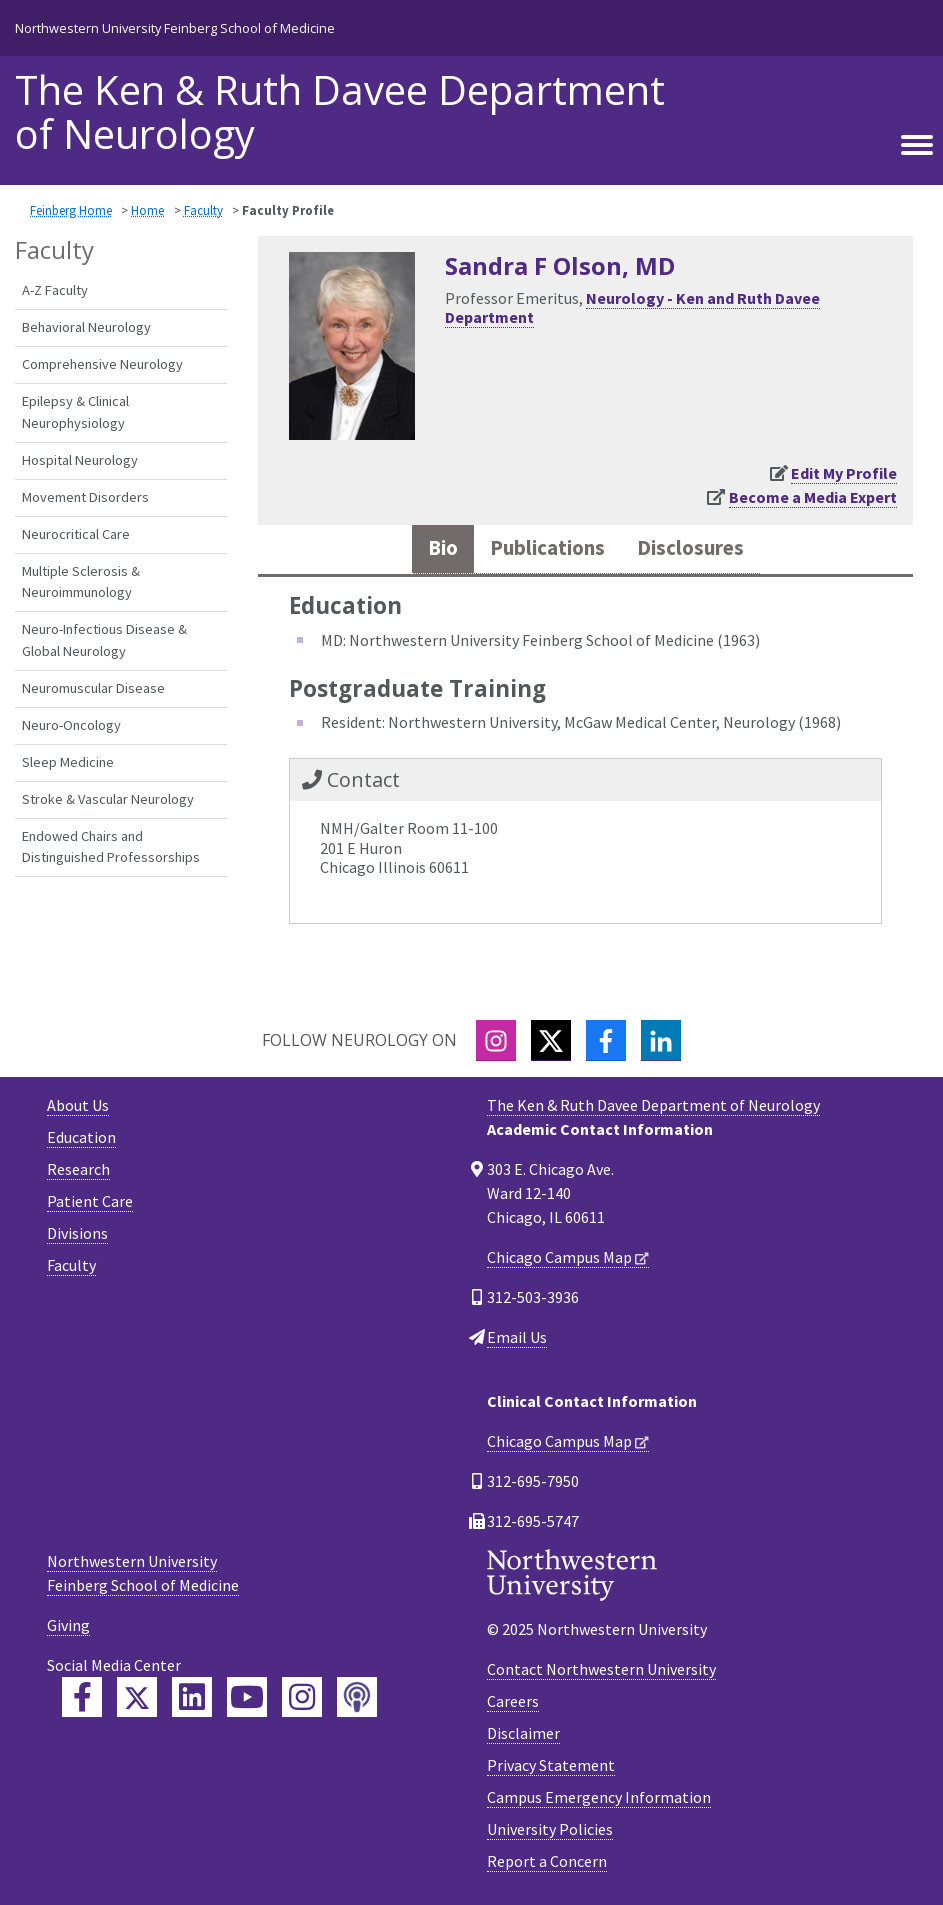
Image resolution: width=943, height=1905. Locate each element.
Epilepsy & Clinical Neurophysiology (75, 412)
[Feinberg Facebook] (82, 1697)
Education (81, 1137)
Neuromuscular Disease (93, 688)
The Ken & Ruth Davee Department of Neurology (340, 112)
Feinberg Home (71, 210)
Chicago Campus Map (559, 1257)
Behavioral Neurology (86, 327)
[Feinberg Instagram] (302, 1697)
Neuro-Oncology (71, 725)
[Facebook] (606, 1040)
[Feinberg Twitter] (137, 1697)
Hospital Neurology (80, 460)
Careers (513, 1701)
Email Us (517, 1337)
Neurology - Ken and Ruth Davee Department (632, 307)
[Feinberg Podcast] (357, 1697)
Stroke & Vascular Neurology (108, 799)
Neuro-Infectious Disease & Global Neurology (104, 640)
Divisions (77, 1233)
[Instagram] (496, 1040)
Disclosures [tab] (690, 548)
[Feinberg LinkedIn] (192, 1697)
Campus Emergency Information (599, 1797)
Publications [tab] (547, 548)
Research (78, 1169)
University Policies (550, 1829)
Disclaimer (523, 1733)
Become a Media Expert (813, 497)
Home (147, 210)
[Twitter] (551, 1040)
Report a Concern (547, 1861)
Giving (68, 1625)
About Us (78, 1105)
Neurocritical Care (76, 534)
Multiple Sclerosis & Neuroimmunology (81, 582)
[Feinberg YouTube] (247, 1697)
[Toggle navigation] (917, 145)
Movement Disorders (85, 497)
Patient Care (90, 1201)
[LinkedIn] (661, 1040)
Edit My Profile (844, 473)
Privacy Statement (551, 1765)
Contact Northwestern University (601, 1669)
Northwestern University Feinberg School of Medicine (175, 28)
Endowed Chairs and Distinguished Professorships (111, 847)
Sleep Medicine (68, 762)
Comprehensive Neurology (102, 364)
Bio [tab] (443, 548)
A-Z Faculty (55, 290)
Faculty (203, 210)
